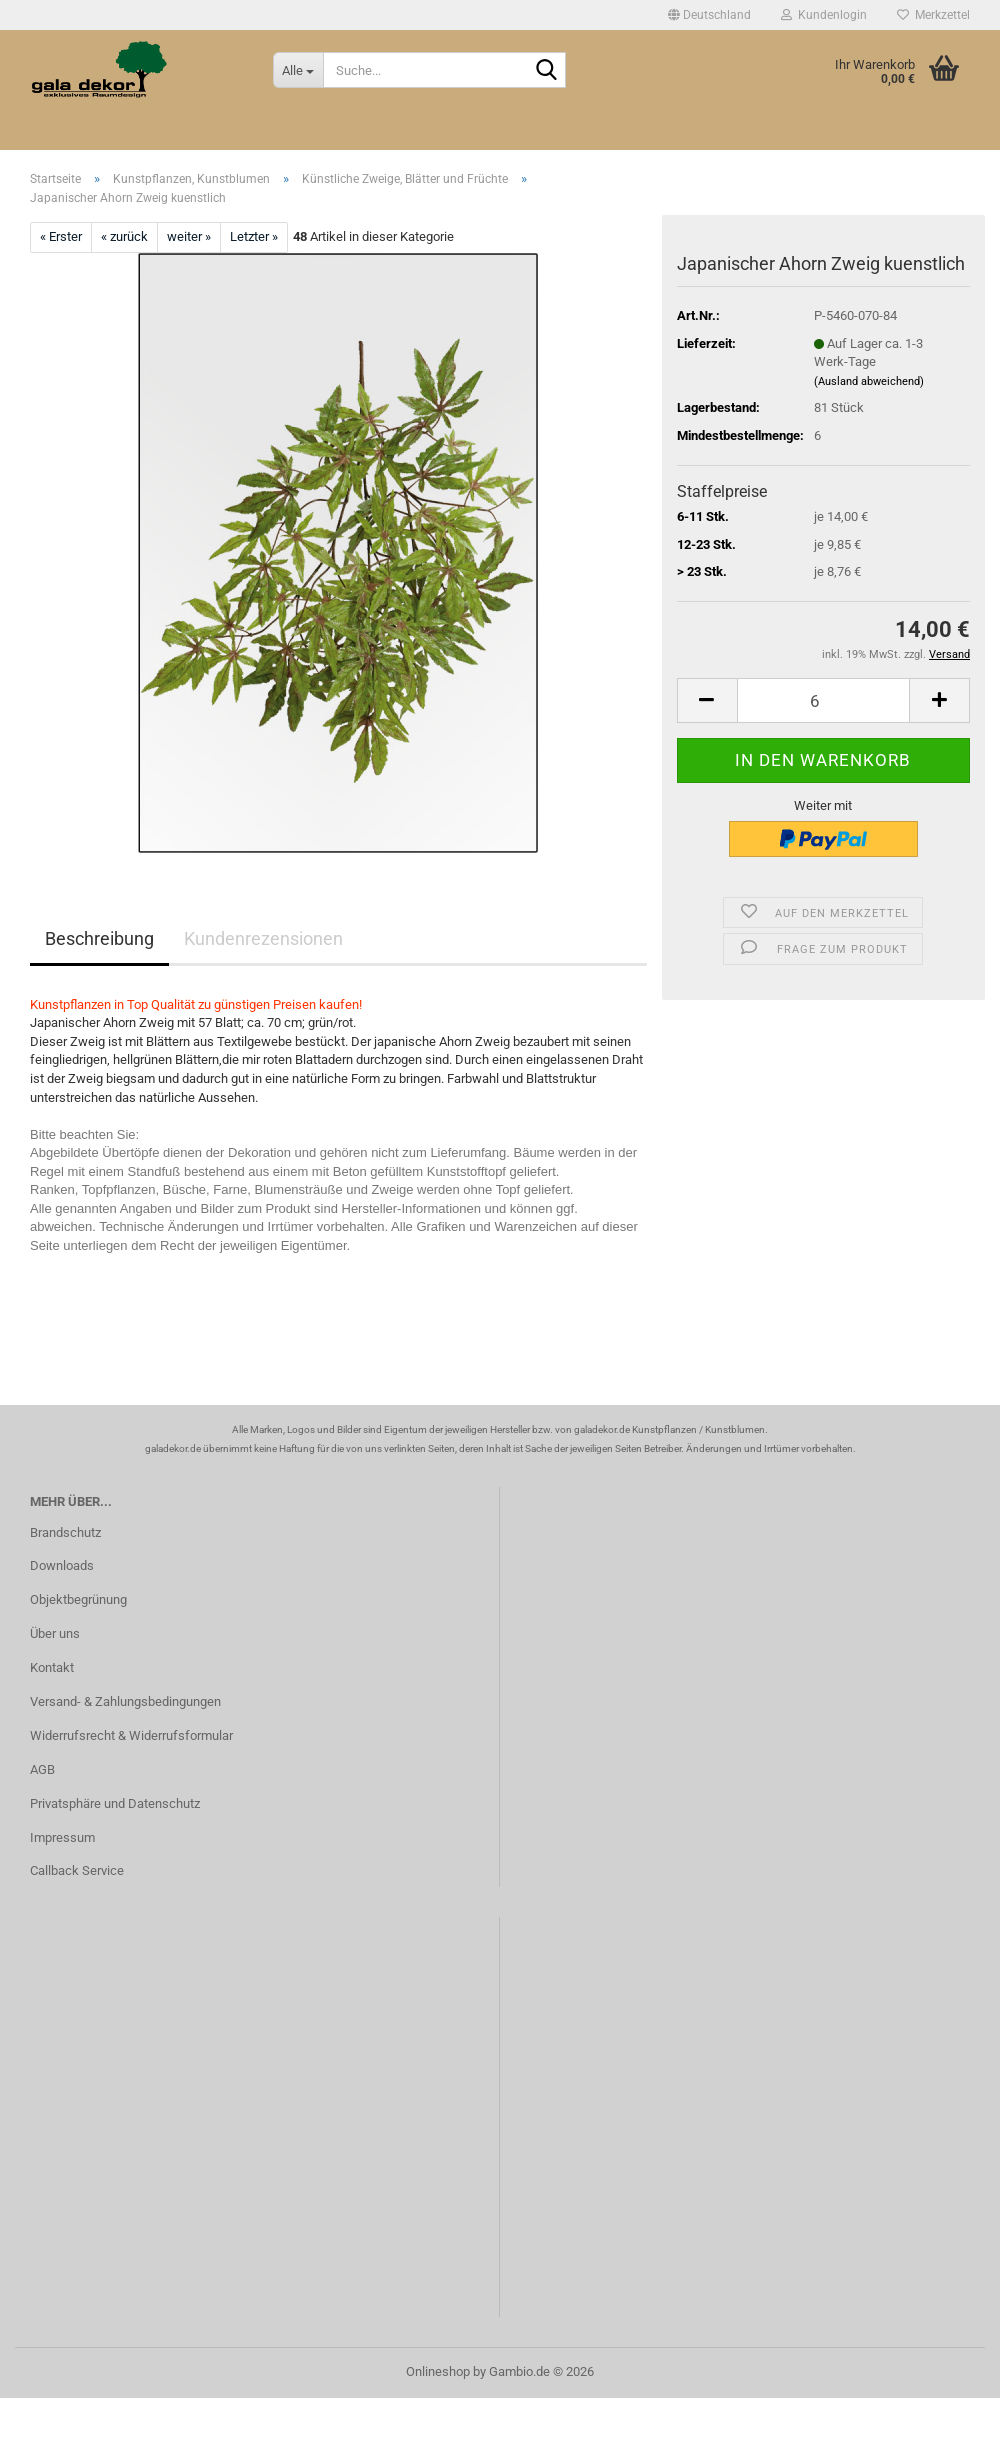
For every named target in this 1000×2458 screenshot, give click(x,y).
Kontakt (52, 1667)
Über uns (55, 1633)
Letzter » (254, 236)
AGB (42, 1769)
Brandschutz (65, 1532)
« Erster (61, 236)
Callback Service (77, 1870)
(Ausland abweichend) (869, 381)
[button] (709, 15)
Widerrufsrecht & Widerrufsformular (131, 1735)
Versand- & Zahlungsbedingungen (125, 1701)
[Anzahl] (823, 700)
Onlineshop (438, 2371)
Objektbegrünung (78, 1599)
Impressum (62, 1837)
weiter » (189, 236)
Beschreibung (99, 938)
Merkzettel (933, 15)
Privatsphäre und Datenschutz (115, 1803)
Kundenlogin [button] (824, 15)
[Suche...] (298, 70)
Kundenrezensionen (263, 938)
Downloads (62, 1565)
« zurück (124, 236)
